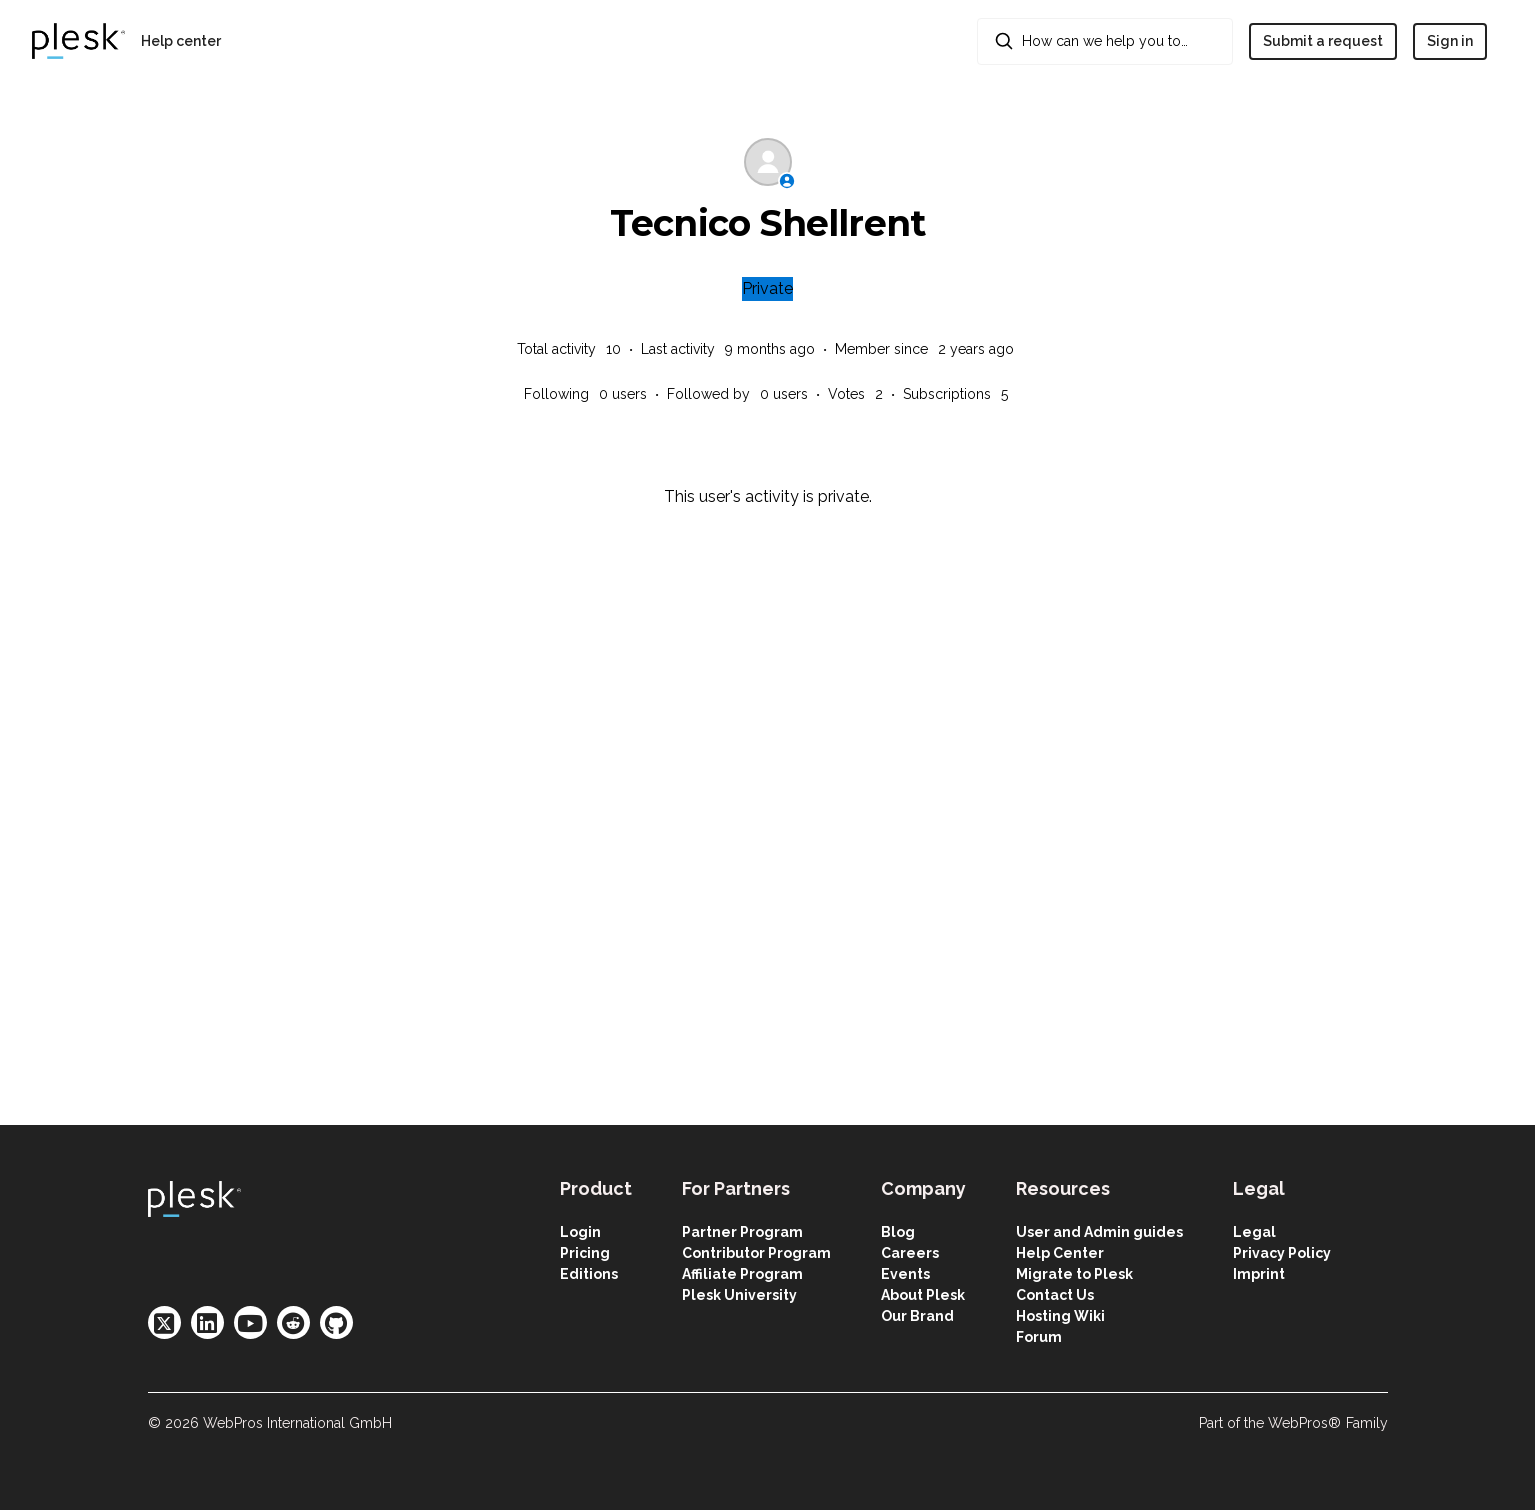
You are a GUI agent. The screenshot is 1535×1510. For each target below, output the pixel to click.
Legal (1254, 1232)
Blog (898, 1232)
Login (580, 1232)
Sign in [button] (1450, 41)
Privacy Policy (1282, 1253)
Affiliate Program (742, 1274)
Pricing (585, 1253)
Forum (1039, 1337)
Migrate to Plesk (1074, 1274)
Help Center (1060, 1253)
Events (905, 1274)
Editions (589, 1274)
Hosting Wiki (1060, 1316)
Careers (910, 1253)
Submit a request (1323, 41)
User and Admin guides (1099, 1232)
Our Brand (917, 1316)
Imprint (1259, 1274)
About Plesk (923, 1295)
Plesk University (739, 1295)
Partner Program (742, 1232)
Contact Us (1055, 1295)
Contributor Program (756, 1253)
